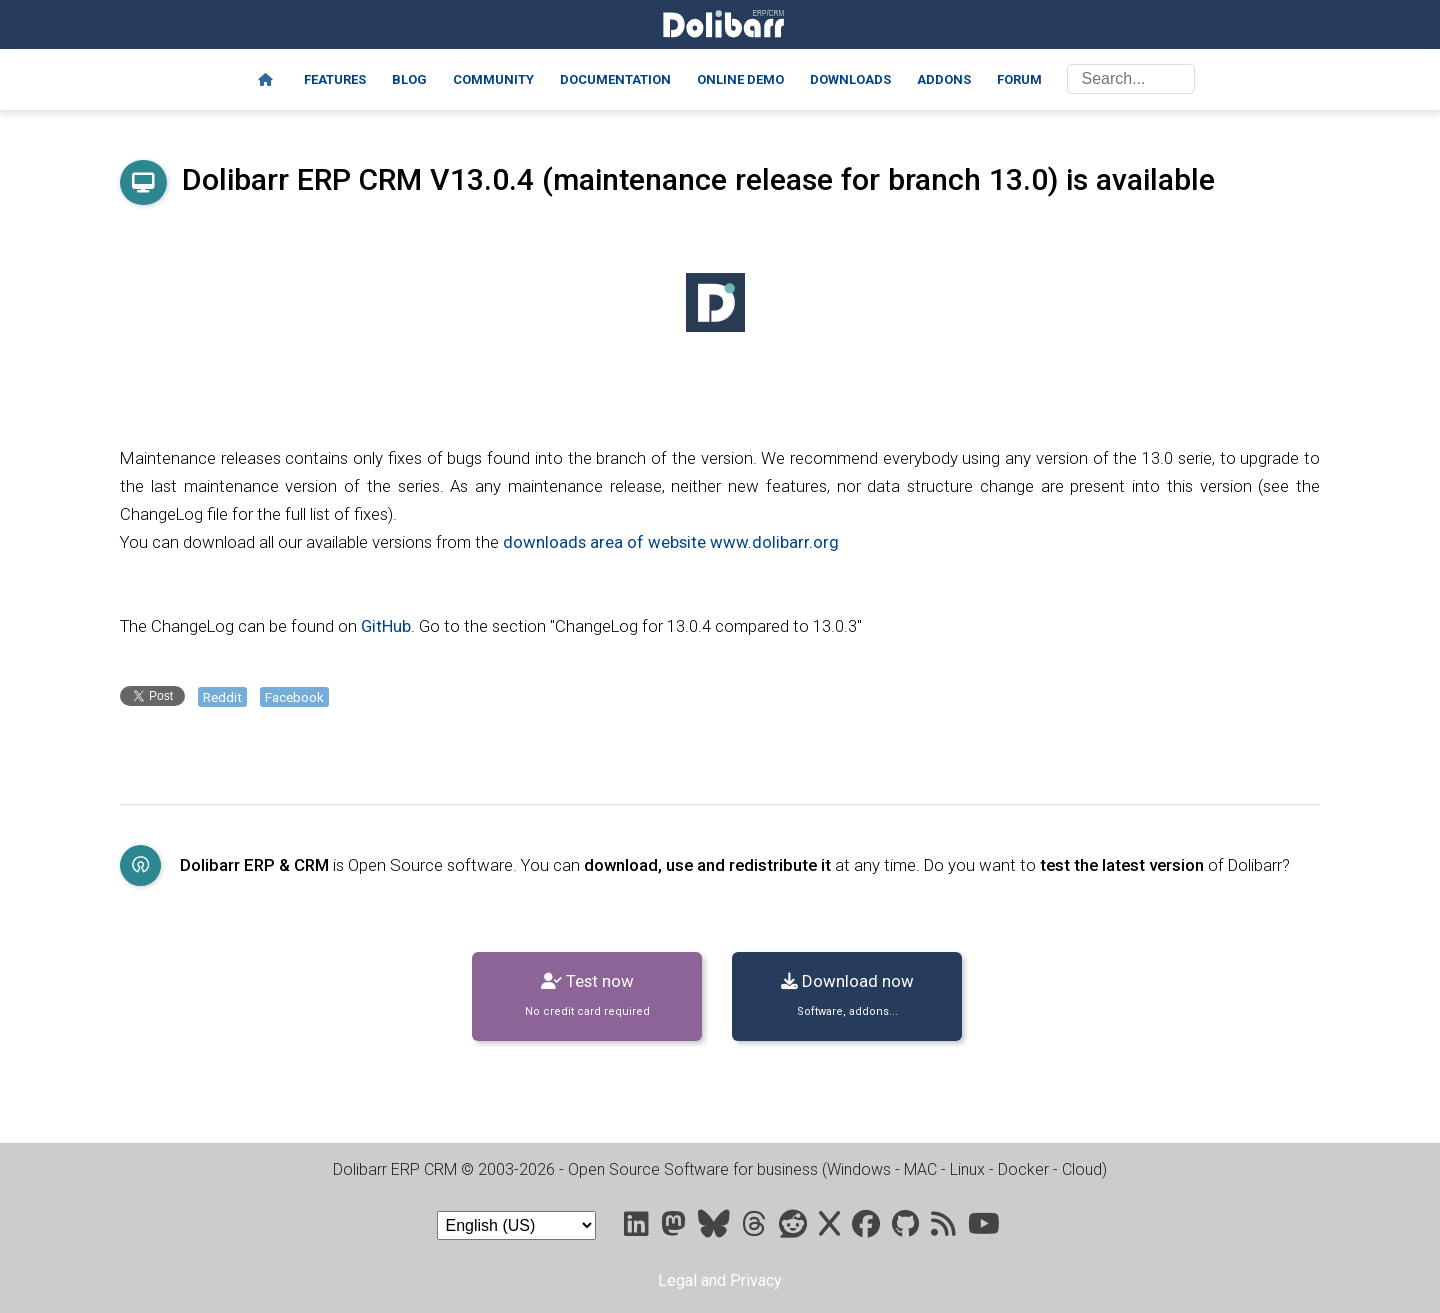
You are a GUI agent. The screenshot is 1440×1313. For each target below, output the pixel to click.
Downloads (850, 79)
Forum (1019, 79)
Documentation (615, 79)
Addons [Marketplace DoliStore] (944, 79)
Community (493, 79)
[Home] (265, 80)
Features (335, 79)
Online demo (740, 79)
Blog (409, 79)
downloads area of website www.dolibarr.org (671, 542)
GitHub (386, 626)
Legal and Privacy (720, 1280)
